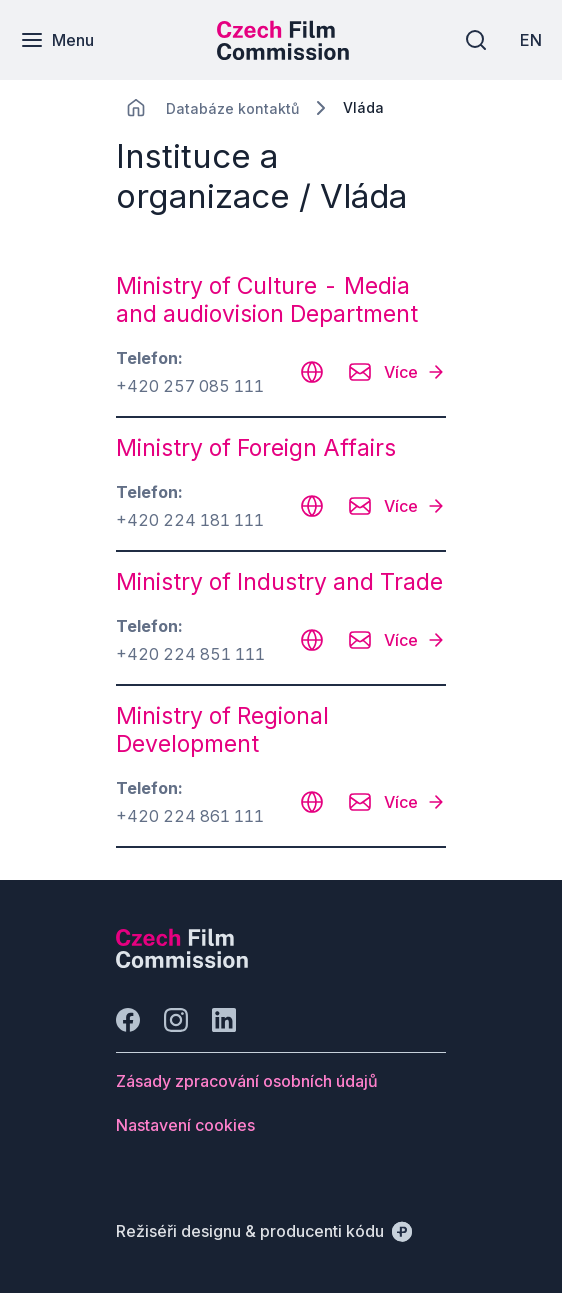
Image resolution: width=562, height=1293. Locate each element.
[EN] (531, 40)
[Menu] (57, 40)
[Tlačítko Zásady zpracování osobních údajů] (247, 1081)
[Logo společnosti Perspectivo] (182, 962)
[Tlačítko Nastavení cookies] (185, 1125)
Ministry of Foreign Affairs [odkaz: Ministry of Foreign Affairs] (256, 448)
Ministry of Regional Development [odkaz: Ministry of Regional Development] (222, 730)
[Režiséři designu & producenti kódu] (264, 1231)
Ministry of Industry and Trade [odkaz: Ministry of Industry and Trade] (279, 582)
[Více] (415, 372)
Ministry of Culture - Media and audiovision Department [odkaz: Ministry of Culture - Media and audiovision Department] (267, 300)
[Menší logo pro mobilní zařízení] (283, 54)
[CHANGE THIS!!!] (136, 108)
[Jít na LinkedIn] (224, 1020)
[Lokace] (232, 108)
